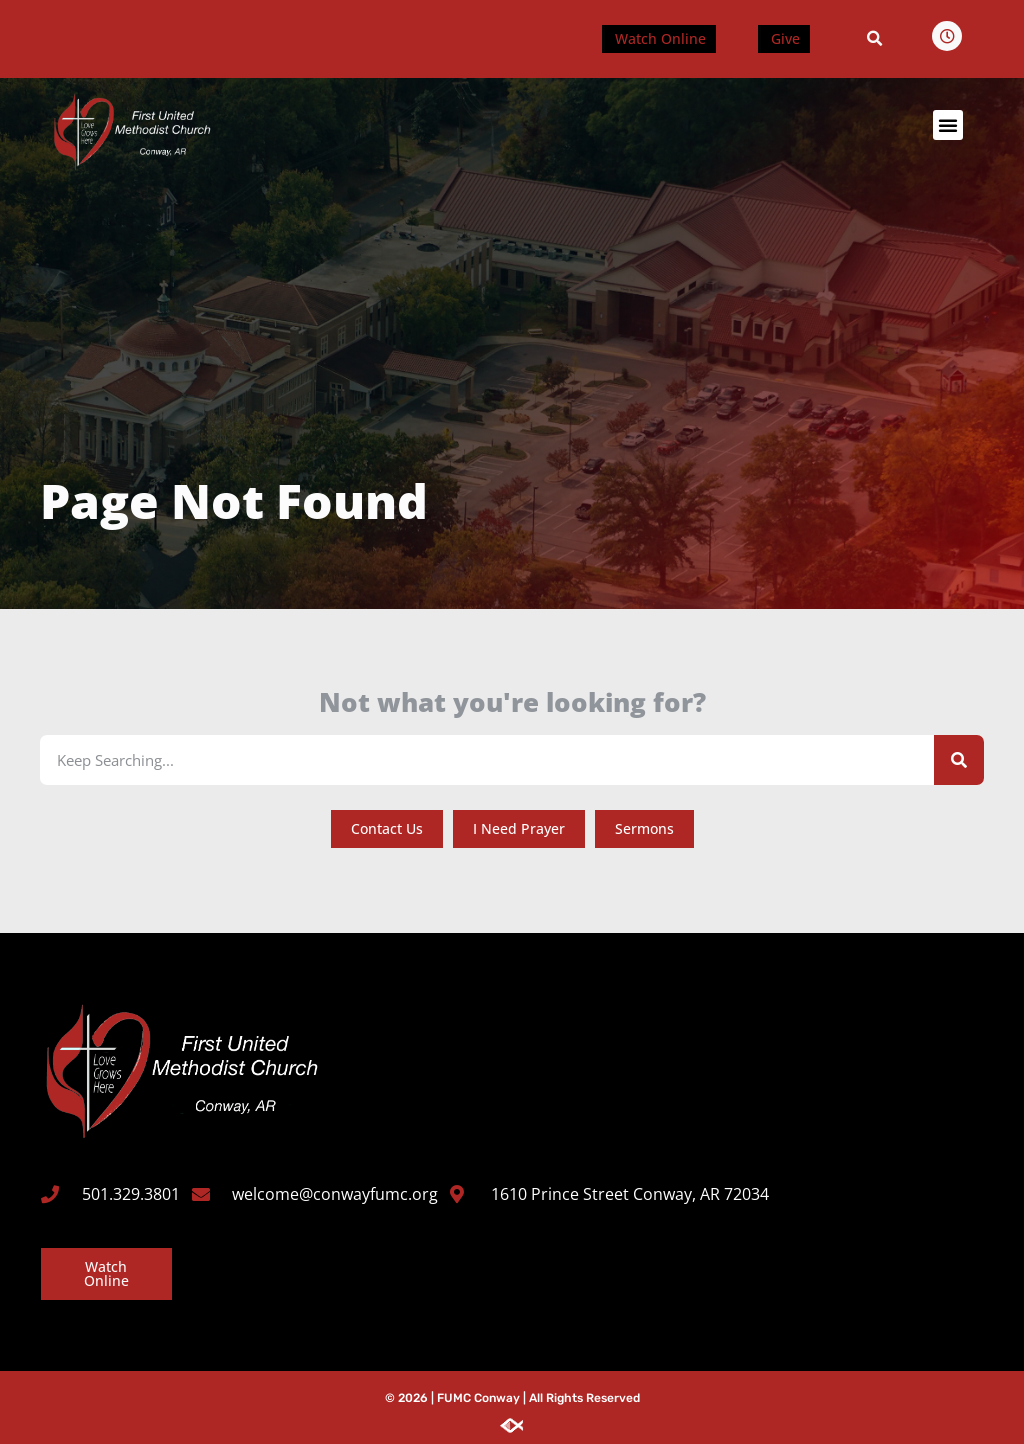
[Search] (959, 759)
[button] (875, 39)
